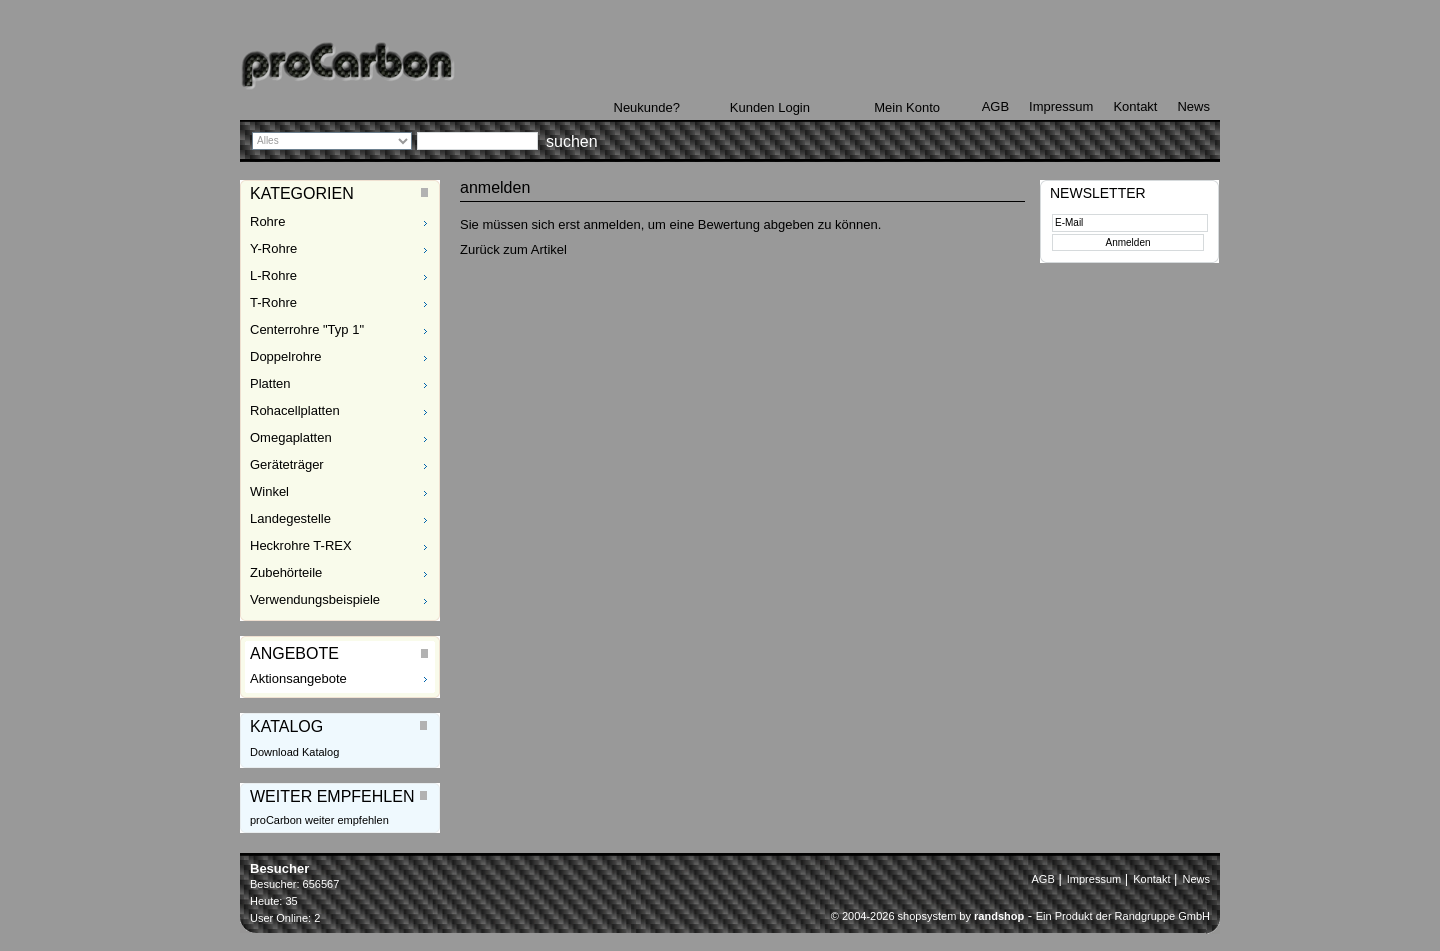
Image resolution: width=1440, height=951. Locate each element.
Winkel (269, 491)
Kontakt (1135, 106)
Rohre (267, 221)
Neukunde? (647, 107)
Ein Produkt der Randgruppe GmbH (1123, 916)
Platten (270, 383)
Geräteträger (287, 464)
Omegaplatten (291, 437)
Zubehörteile (286, 572)
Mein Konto (907, 107)
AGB (995, 106)
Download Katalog (294, 752)
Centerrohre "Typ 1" (307, 329)
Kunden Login (770, 107)
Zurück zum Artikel (513, 249)
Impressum (1061, 106)
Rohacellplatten (295, 410)
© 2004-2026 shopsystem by (927, 916)
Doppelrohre (286, 356)
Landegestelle (290, 518)
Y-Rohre (273, 248)
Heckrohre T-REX (301, 545)
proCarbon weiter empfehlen (319, 820)
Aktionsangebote (298, 678)
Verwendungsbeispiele (315, 599)
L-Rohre (273, 275)
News (1193, 106)
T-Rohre (273, 302)
